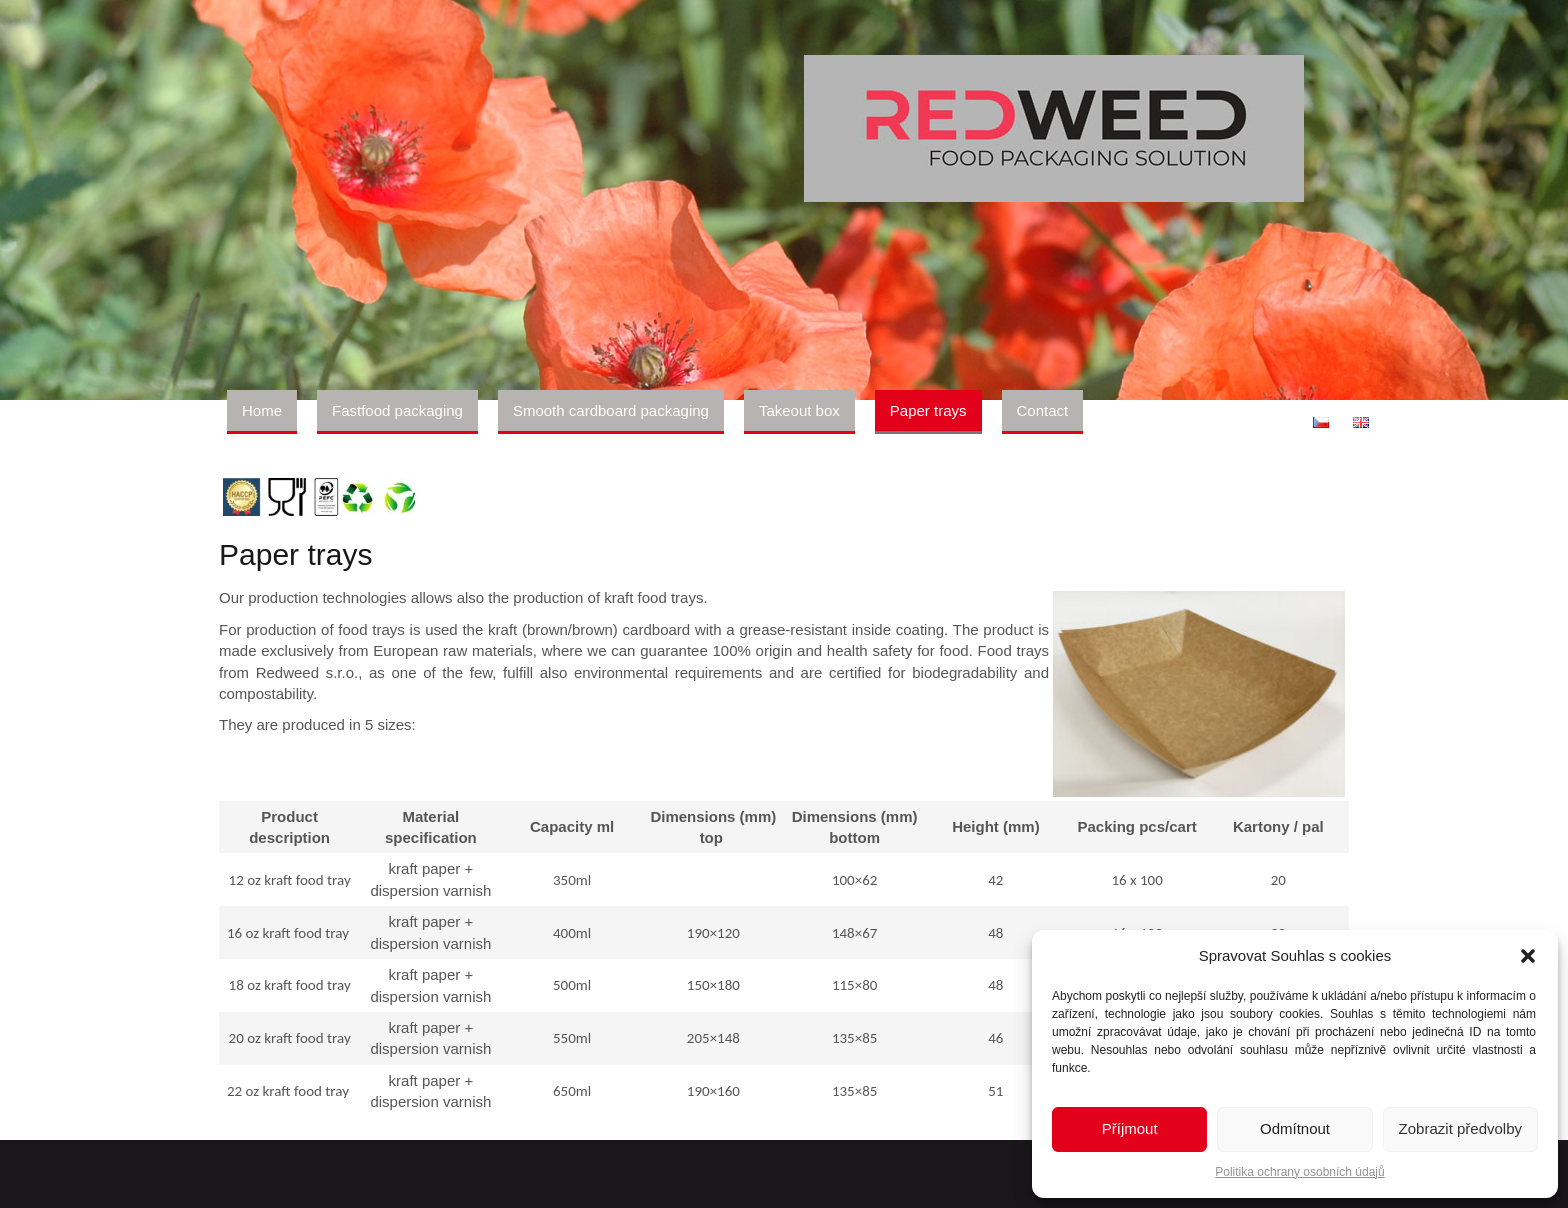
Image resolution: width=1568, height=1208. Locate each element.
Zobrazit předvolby (1460, 1128)
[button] (1528, 956)
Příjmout (1130, 1128)
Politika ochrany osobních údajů (1299, 1172)
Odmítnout (1295, 1128)
